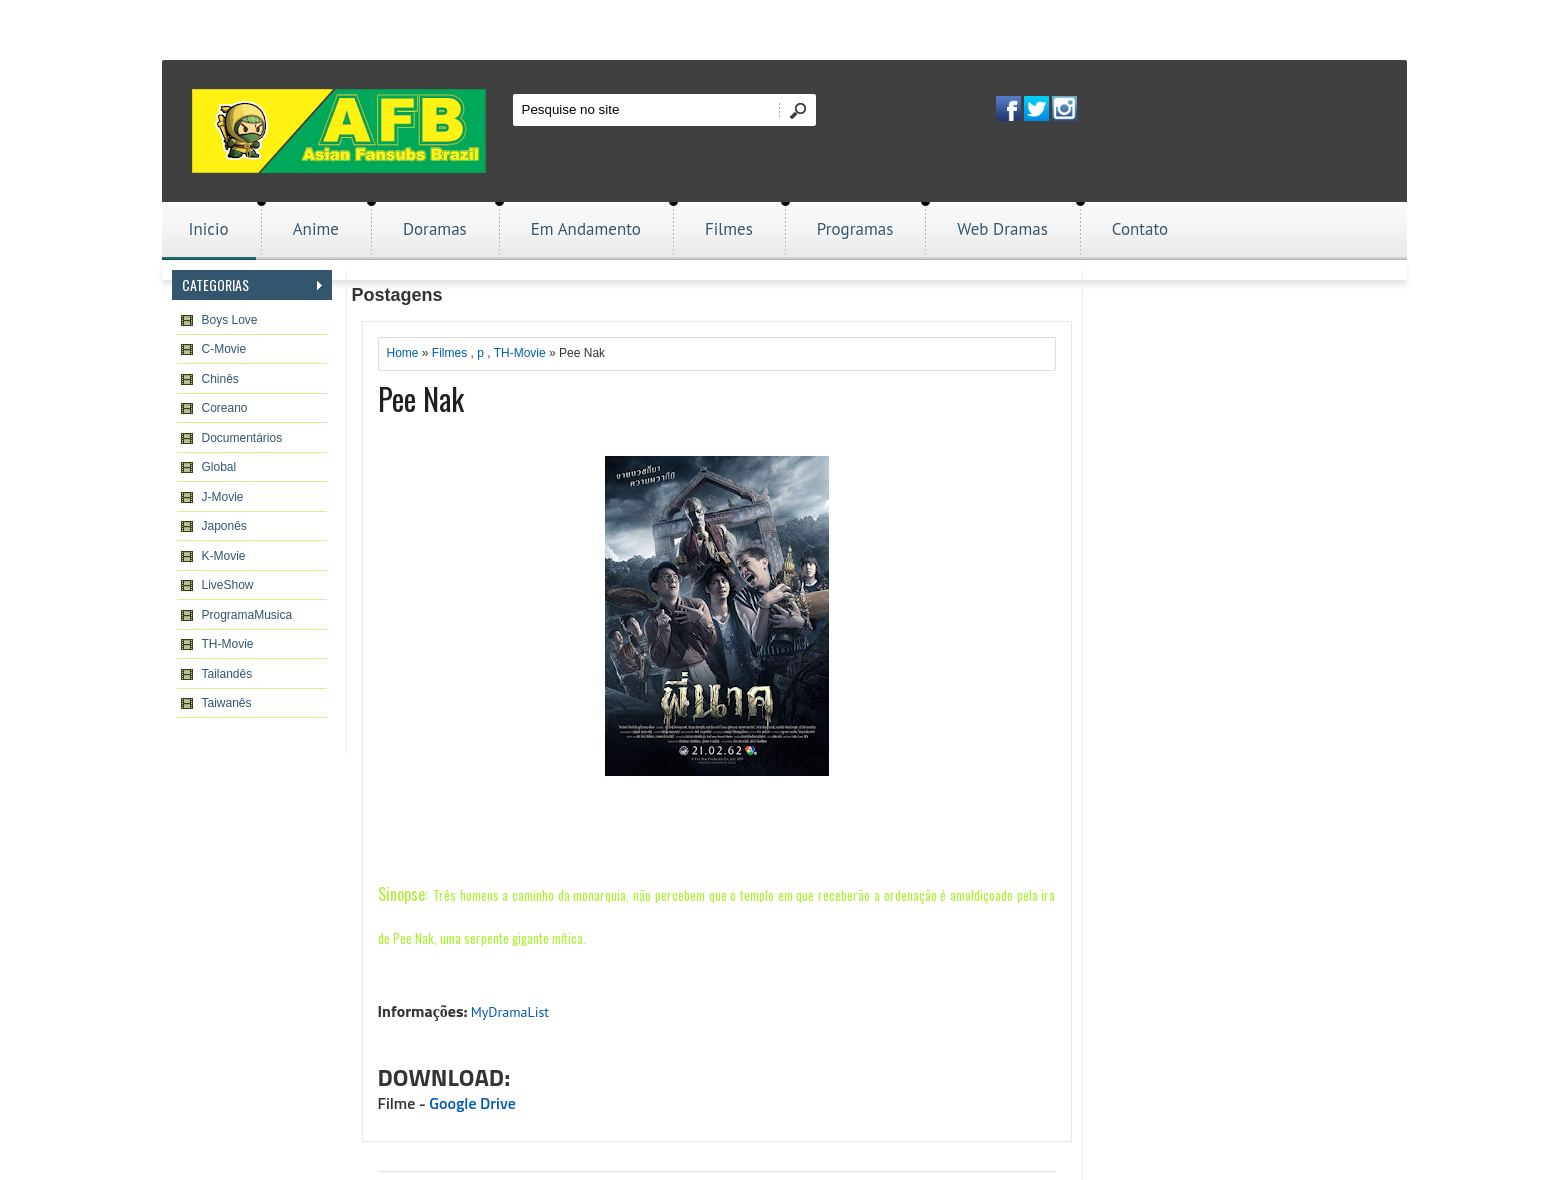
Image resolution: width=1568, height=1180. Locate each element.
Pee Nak (421, 398)
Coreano (225, 408)
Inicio (209, 229)
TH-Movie (228, 644)
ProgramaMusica (247, 615)
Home (403, 353)
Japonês (224, 526)
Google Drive (472, 1104)
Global (219, 467)
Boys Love (230, 320)
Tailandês (227, 674)
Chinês (220, 379)
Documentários (242, 438)
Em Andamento (586, 229)
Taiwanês (227, 703)
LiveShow (228, 585)
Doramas (435, 229)
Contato (1140, 229)
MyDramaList (510, 1012)
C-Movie (224, 349)
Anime (316, 229)
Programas (855, 229)
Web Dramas (1002, 229)
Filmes (729, 229)
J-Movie (223, 497)
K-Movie (224, 556)
